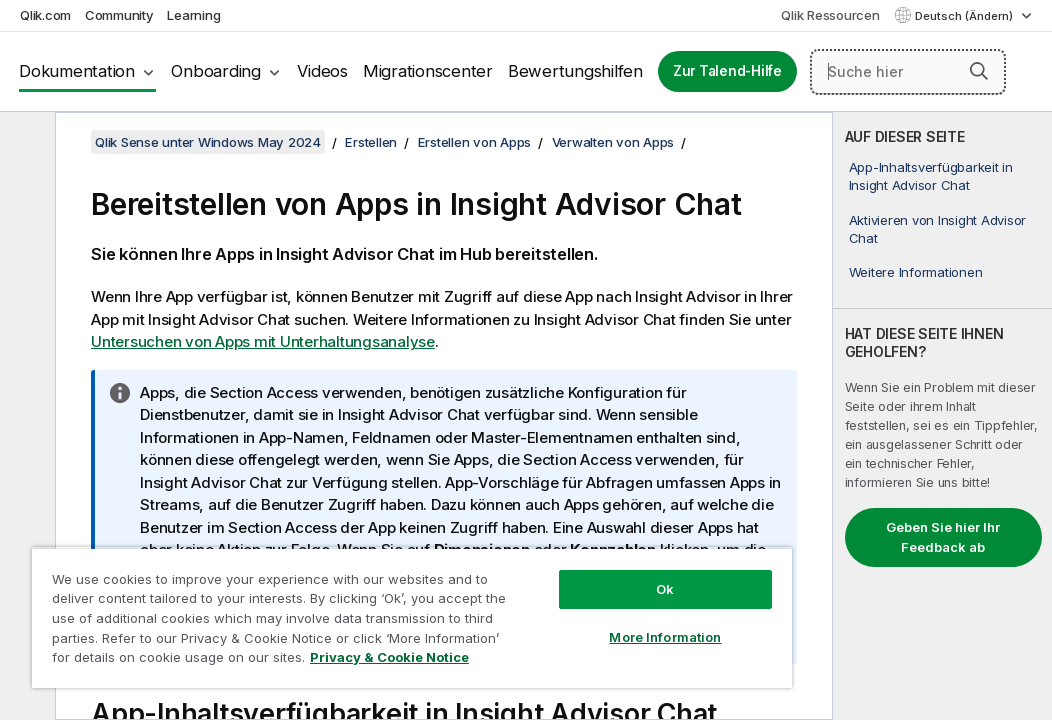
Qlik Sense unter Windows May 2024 (208, 142)
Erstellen (371, 142)
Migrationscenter (428, 71)
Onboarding (216, 71)
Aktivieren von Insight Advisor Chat (938, 229)
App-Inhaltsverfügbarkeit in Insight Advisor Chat (931, 176)
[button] (979, 71)
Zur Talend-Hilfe (727, 71)
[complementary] (942, 416)
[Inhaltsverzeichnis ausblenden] (25, 143)
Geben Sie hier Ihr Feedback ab (943, 537)
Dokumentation (77, 71)
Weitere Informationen (916, 272)
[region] (337, 600)
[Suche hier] (908, 72)
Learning (193, 15)
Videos (322, 71)
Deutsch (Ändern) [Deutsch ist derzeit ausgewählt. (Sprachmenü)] (965, 16)
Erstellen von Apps (475, 142)
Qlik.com (45, 15)
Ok (538, 554)
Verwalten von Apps (613, 142)
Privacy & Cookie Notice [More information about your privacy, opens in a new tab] (168, 661)
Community (119, 15)
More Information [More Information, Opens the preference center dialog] (539, 602)
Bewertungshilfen (575, 71)
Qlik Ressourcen (830, 15)
